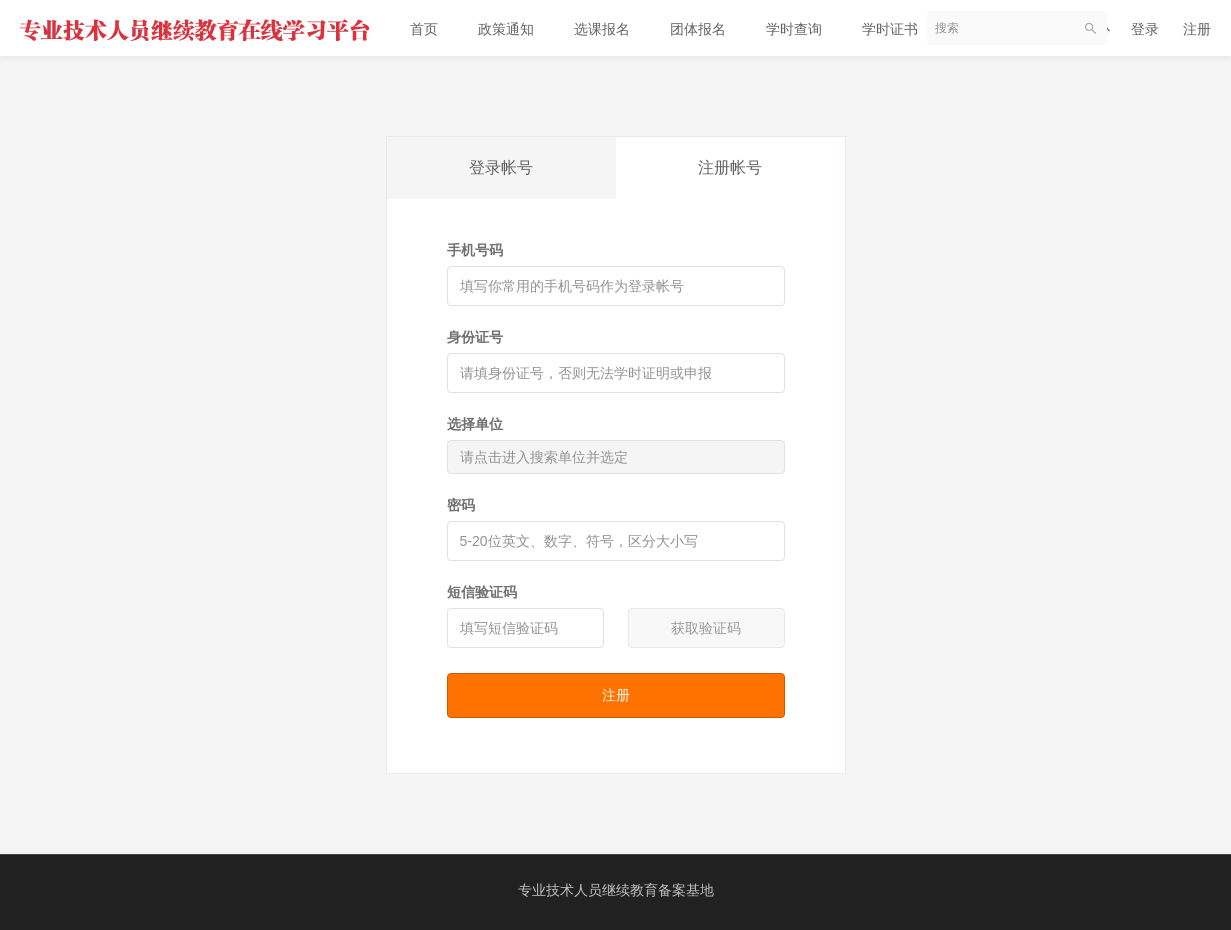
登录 (1145, 29)
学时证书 (890, 29)
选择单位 (475, 424)
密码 (461, 505)
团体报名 (698, 29)
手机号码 (475, 250)
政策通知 (506, 29)
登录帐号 (501, 167)
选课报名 (602, 29)
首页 (424, 29)
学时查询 (794, 29)
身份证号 (475, 337)
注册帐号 (730, 167)
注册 (1197, 29)
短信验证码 (482, 592)
